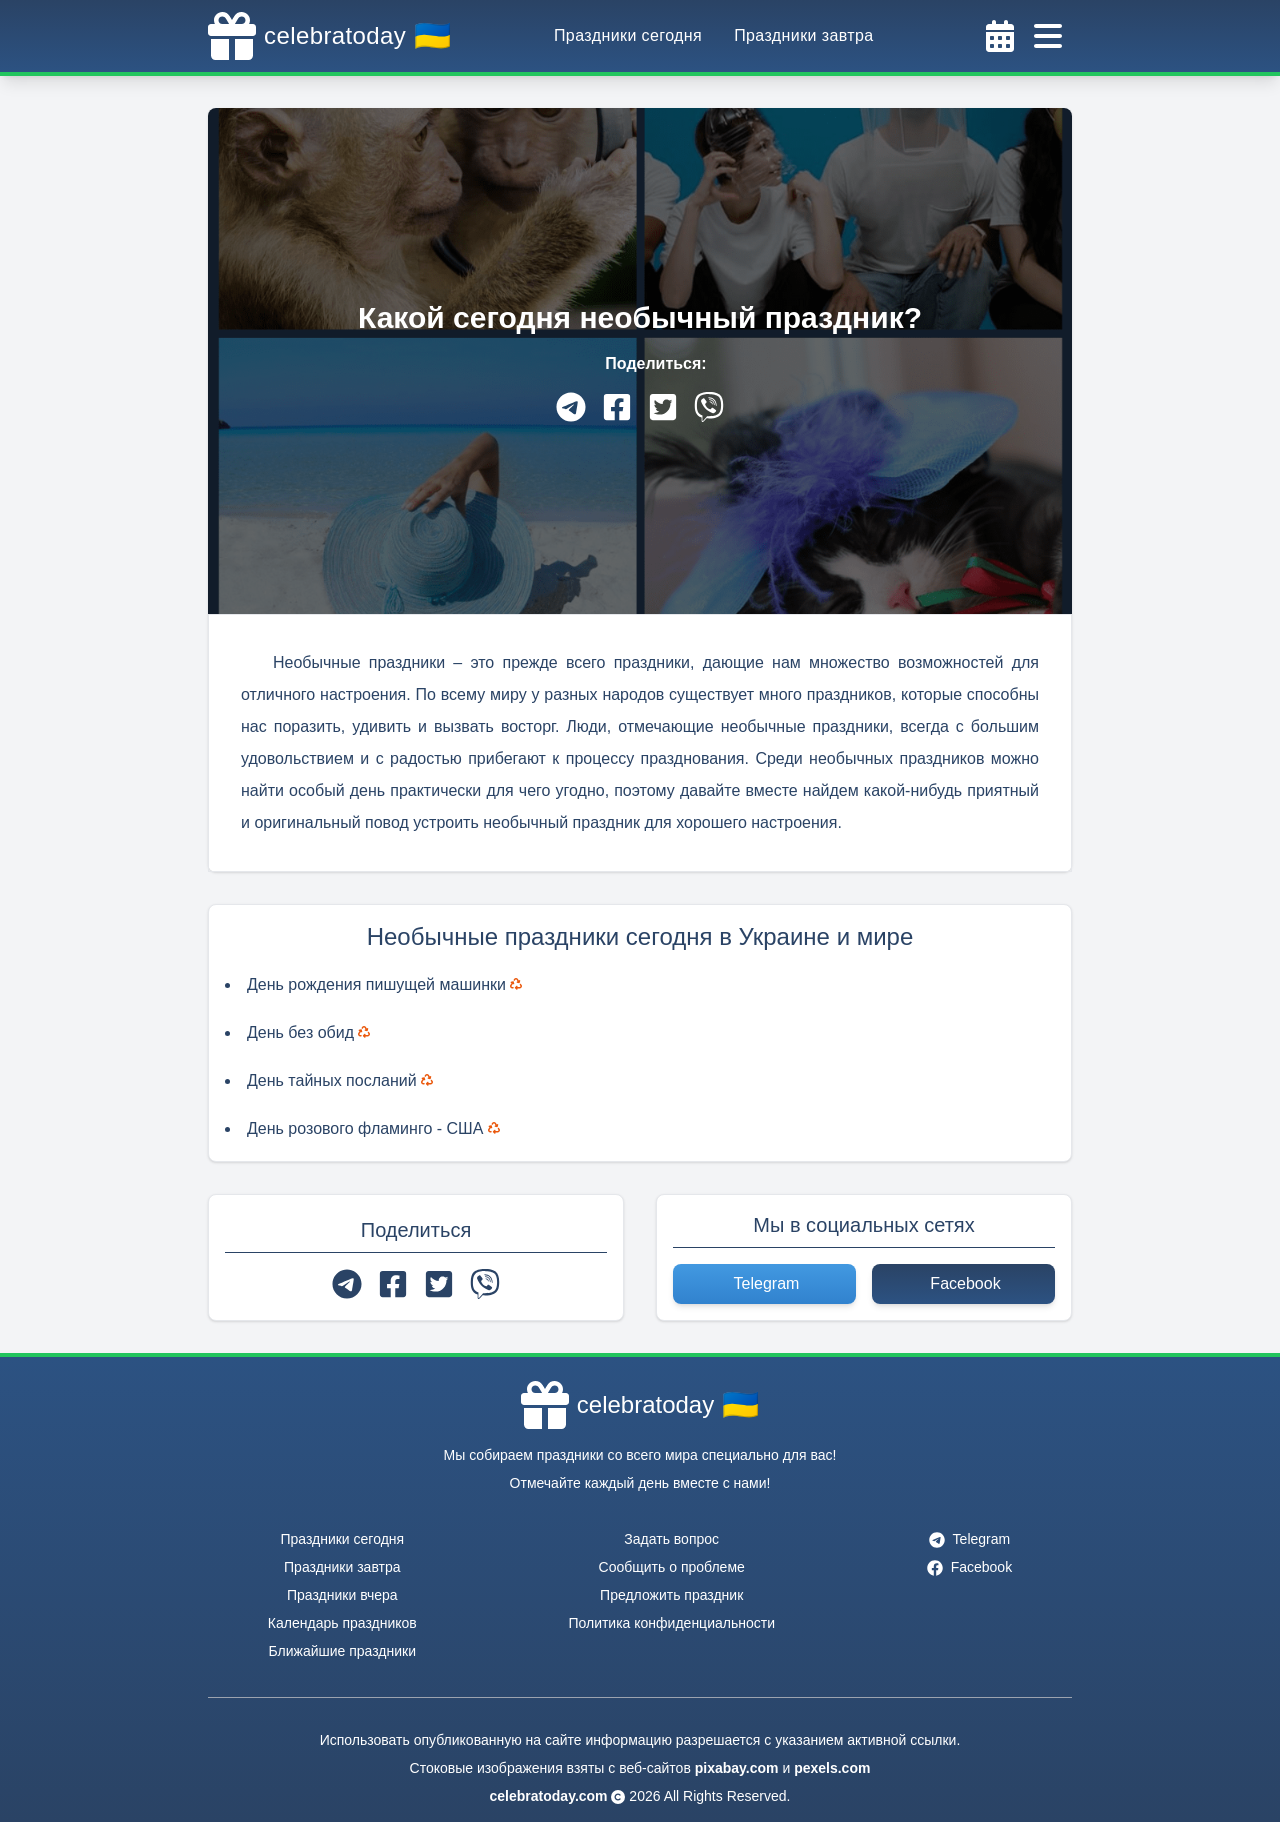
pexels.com (832, 1768)
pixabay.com (737, 1768)
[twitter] (663, 407)
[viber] (709, 407)
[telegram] (571, 407)
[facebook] (617, 407)
